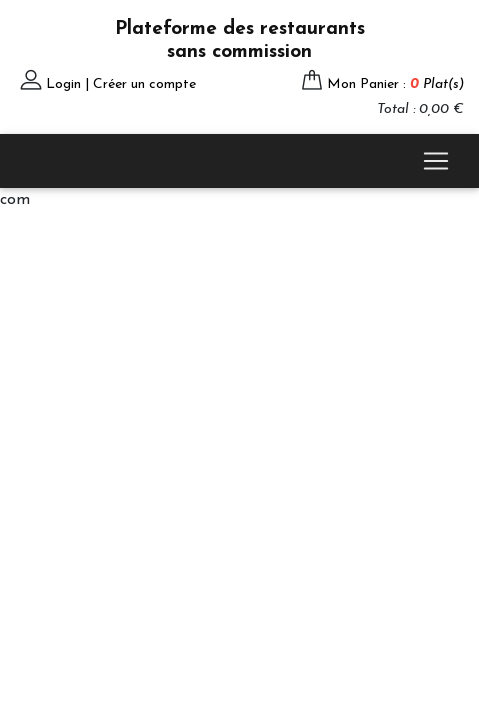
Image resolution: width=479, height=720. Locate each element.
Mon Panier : (395, 84)
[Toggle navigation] (436, 161)
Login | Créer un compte (121, 84)
